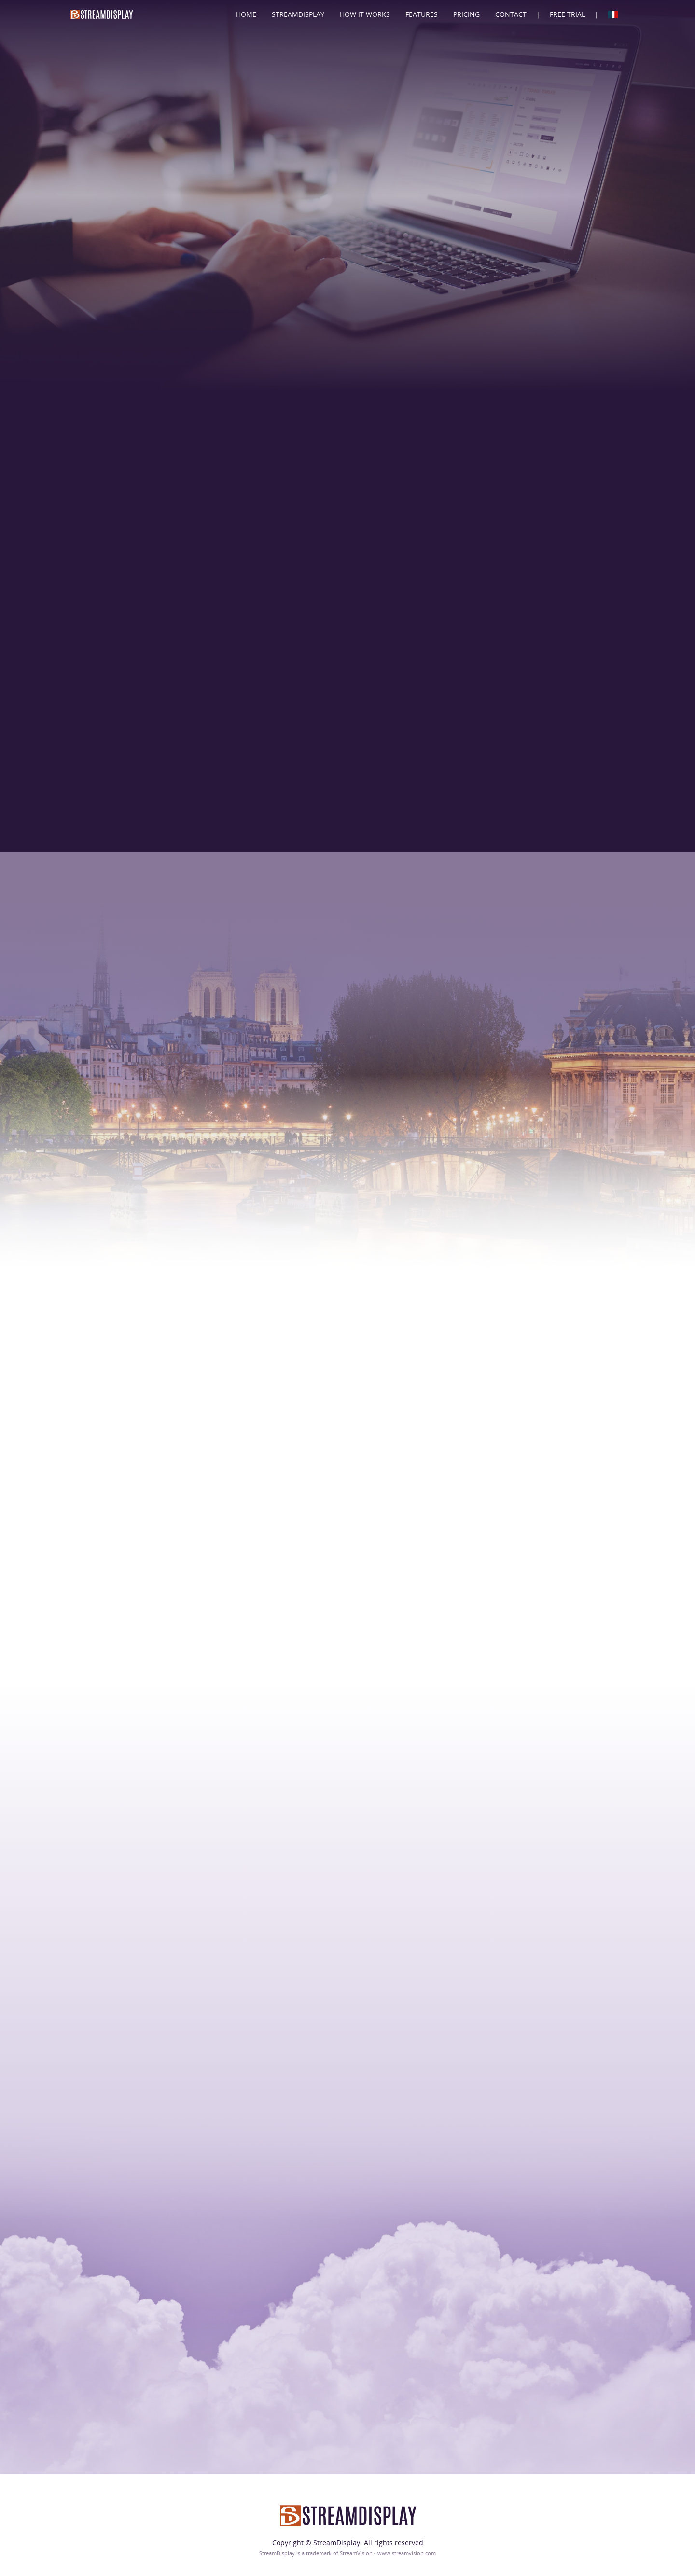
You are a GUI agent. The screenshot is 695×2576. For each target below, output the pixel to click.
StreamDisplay (298, 14)
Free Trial (567, 14)
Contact (511, 14)
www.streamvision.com (406, 2553)
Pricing (466, 14)
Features (421, 14)
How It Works (365, 14)
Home (246, 14)
